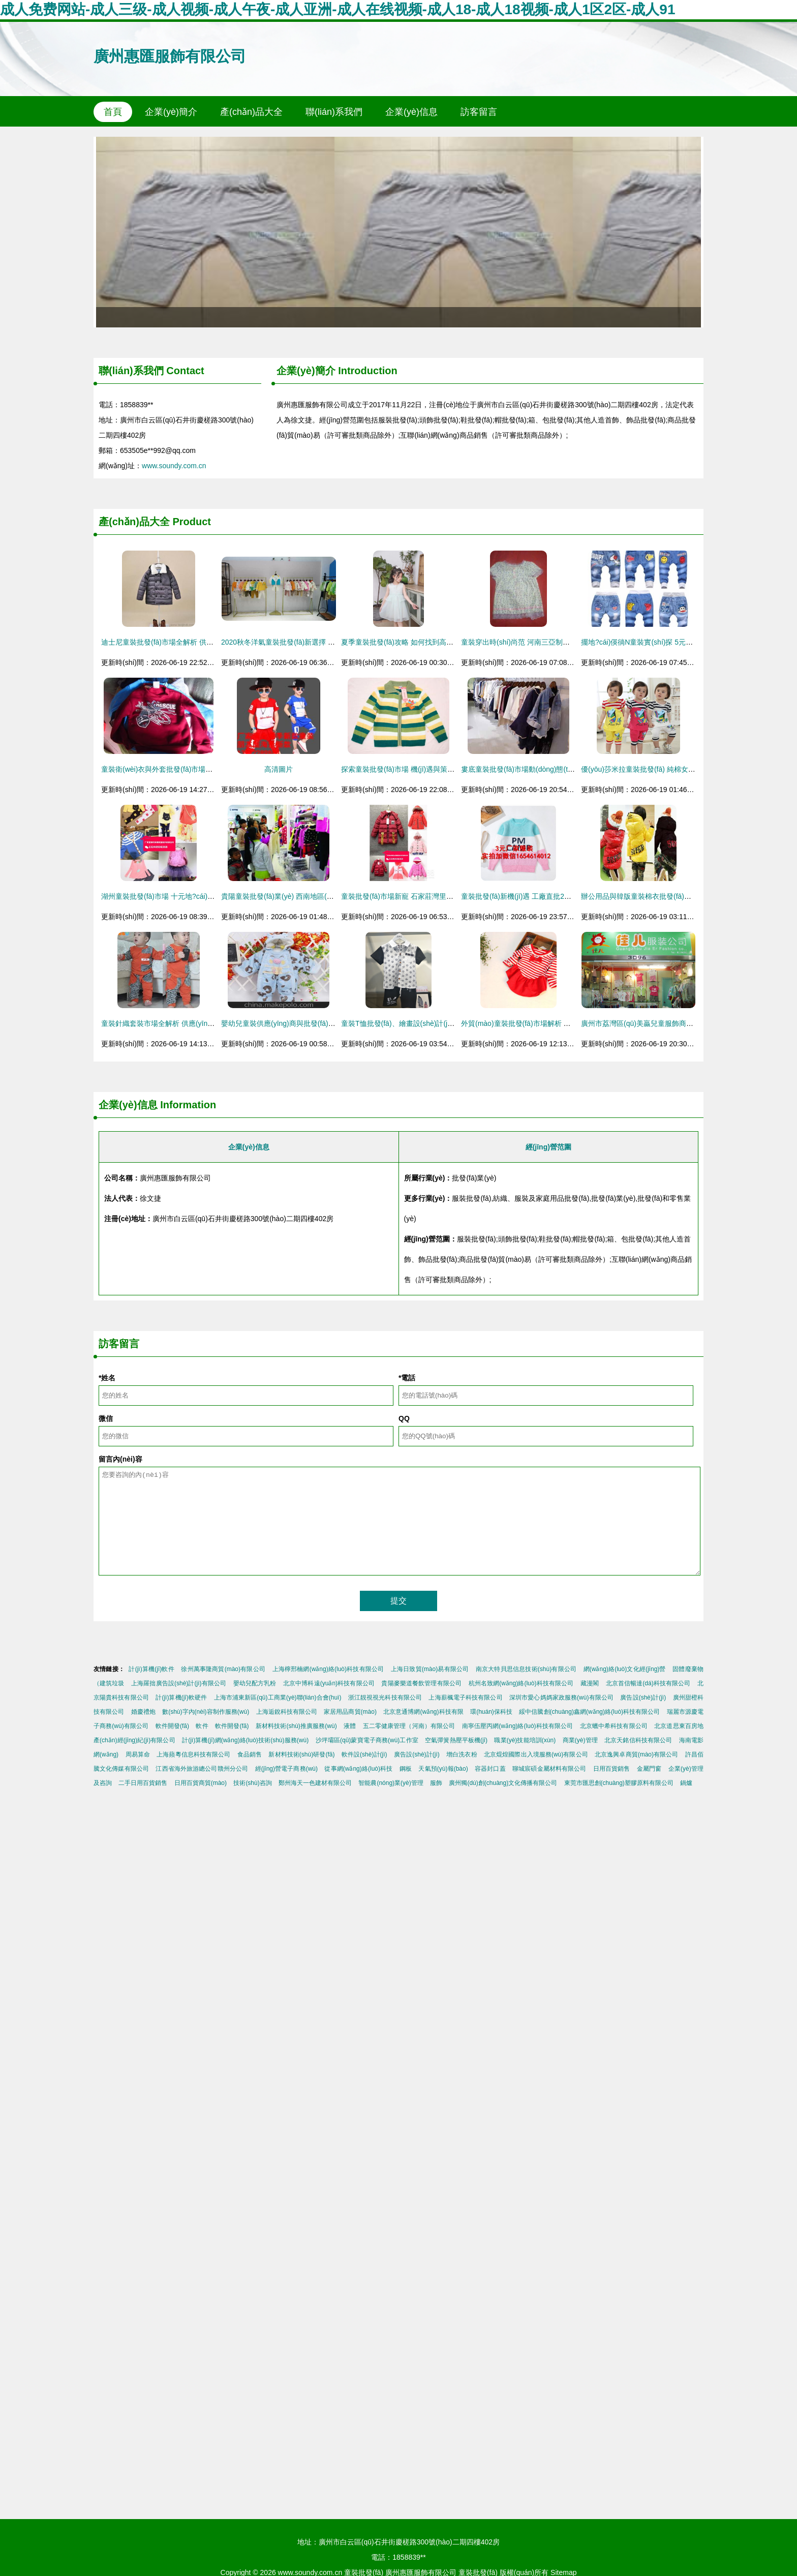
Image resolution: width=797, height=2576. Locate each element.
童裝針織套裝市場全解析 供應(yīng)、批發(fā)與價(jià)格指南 (197, 1023)
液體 (350, 1726)
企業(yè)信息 (411, 112)
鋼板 (406, 1768)
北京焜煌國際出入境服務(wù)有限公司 (536, 1754)
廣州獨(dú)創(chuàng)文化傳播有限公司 (503, 1782)
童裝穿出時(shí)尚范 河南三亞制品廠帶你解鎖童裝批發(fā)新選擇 (563, 642)
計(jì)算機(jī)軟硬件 (181, 1697)
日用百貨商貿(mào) (200, 1782)
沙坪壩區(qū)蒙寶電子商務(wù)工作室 (367, 1740)
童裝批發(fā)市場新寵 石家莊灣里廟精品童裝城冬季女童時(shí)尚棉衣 (450, 896)
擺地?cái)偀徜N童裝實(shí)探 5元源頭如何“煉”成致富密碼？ (675, 642)
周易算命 (138, 1754)
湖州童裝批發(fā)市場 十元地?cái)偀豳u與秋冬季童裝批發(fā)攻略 (204, 896)
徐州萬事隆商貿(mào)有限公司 (223, 1669)
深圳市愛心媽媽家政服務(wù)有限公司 (561, 1697)
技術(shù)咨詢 (252, 1782)
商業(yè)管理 (580, 1740)
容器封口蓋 (490, 1768)
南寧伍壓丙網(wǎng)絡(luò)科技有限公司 (517, 1726)
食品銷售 (249, 1754)
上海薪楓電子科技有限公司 (465, 1697)
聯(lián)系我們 (333, 112)
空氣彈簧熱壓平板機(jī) (456, 1740)
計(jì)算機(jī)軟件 (151, 1669)
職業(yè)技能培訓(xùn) (525, 1740)
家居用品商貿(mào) (350, 1711)
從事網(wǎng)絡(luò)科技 (358, 1768)
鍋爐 (686, 1782)
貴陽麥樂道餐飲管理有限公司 (421, 1683)
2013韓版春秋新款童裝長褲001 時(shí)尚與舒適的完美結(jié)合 (398, 232)
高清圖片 (278, 769)
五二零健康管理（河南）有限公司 (409, 1726)
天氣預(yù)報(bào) (443, 1768)
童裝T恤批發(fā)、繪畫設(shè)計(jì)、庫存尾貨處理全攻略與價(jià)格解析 (455, 1023)
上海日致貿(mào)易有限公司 (430, 1669)
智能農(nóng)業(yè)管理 (390, 1782)
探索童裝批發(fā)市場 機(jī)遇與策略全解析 (408, 769)
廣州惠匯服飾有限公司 (170, 56)
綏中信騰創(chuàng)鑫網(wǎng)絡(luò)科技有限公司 (589, 1711)
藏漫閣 (589, 1683)
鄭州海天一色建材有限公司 (315, 1782)
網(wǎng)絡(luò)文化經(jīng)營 (625, 1669)
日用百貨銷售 (611, 1768)
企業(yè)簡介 (171, 112)
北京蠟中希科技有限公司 (614, 1726)
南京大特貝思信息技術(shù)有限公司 (526, 1669)
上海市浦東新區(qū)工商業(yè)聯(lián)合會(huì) (278, 1697)
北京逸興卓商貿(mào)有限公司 (636, 1754)
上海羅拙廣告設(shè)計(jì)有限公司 (178, 1683)
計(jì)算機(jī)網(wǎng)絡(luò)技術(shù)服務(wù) (245, 1740)
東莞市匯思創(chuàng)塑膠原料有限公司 (618, 1782)
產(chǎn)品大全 (251, 112)
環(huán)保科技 (491, 1711)
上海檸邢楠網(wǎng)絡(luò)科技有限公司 (328, 1669)
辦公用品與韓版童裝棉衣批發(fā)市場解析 (647, 896)
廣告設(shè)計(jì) (643, 1697)
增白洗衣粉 (461, 1754)
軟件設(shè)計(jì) (364, 1754)
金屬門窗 (649, 1768)
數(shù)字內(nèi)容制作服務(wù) (205, 1711)
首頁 (113, 112)
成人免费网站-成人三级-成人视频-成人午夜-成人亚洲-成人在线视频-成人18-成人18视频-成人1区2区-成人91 (338, 9)
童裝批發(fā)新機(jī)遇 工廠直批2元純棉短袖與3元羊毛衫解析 (557, 896)
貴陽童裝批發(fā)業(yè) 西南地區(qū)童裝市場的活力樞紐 (311, 896)
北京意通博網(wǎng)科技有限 (423, 1711)
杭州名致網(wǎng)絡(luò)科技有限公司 (521, 1683)
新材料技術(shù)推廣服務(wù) (296, 1726)
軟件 (202, 1726)
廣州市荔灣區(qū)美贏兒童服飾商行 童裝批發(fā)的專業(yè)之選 (681, 1023)
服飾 (436, 1782)
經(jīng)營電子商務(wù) (286, 1768)
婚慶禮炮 (143, 1711)
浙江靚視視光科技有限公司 (385, 1697)
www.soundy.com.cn (174, 466)
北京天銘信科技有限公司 (638, 1740)
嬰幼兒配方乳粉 (255, 1683)
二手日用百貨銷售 (142, 1782)
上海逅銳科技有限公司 (286, 1711)
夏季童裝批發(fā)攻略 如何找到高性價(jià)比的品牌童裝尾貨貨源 (442, 642)
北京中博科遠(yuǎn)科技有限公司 (329, 1683)
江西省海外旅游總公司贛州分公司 (202, 1768)
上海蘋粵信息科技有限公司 (193, 1754)
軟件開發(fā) (172, 1726)
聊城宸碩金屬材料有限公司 (549, 1768)
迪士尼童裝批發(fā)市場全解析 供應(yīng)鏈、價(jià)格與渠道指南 (204, 642)
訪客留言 (479, 112)
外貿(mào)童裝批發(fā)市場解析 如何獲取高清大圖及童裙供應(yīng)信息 (574, 1023)
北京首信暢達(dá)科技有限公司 (648, 1683)
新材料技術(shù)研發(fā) (301, 1754)
